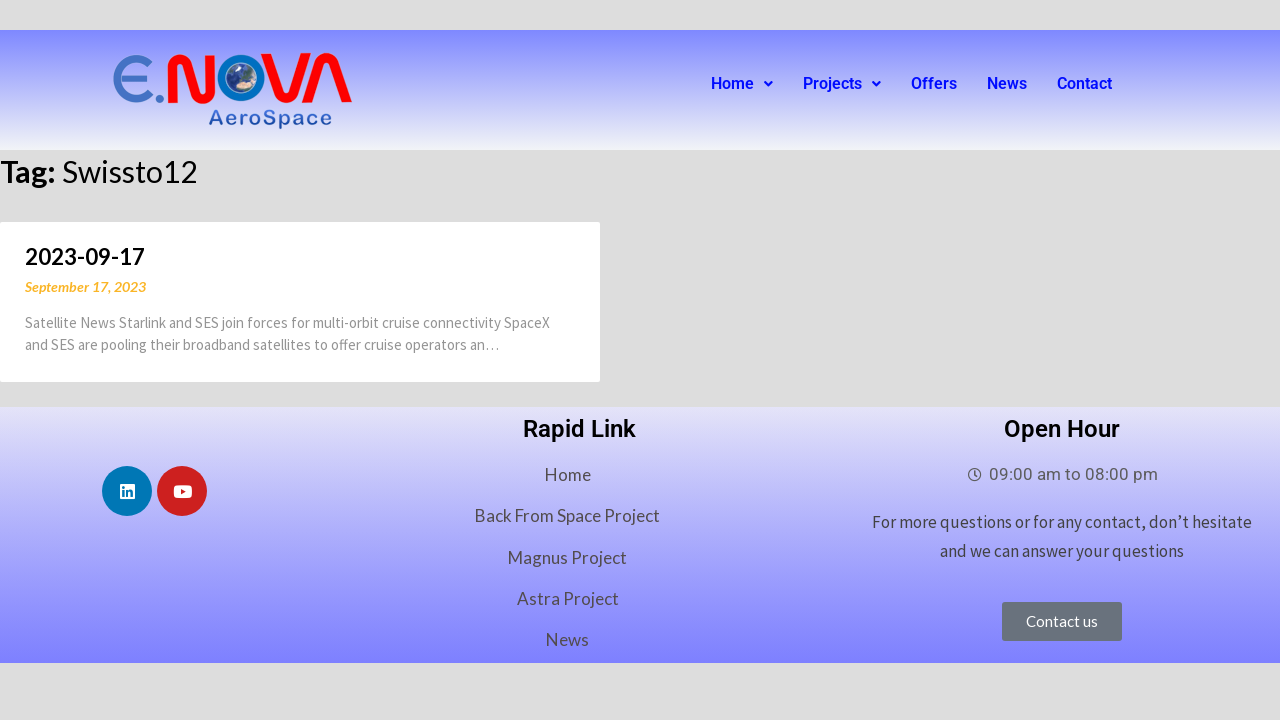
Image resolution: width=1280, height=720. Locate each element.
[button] (742, 84)
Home (742, 83)
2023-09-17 (85, 256)
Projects (842, 83)
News (1007, 83)
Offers (934, 83)
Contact (1084, 83)
